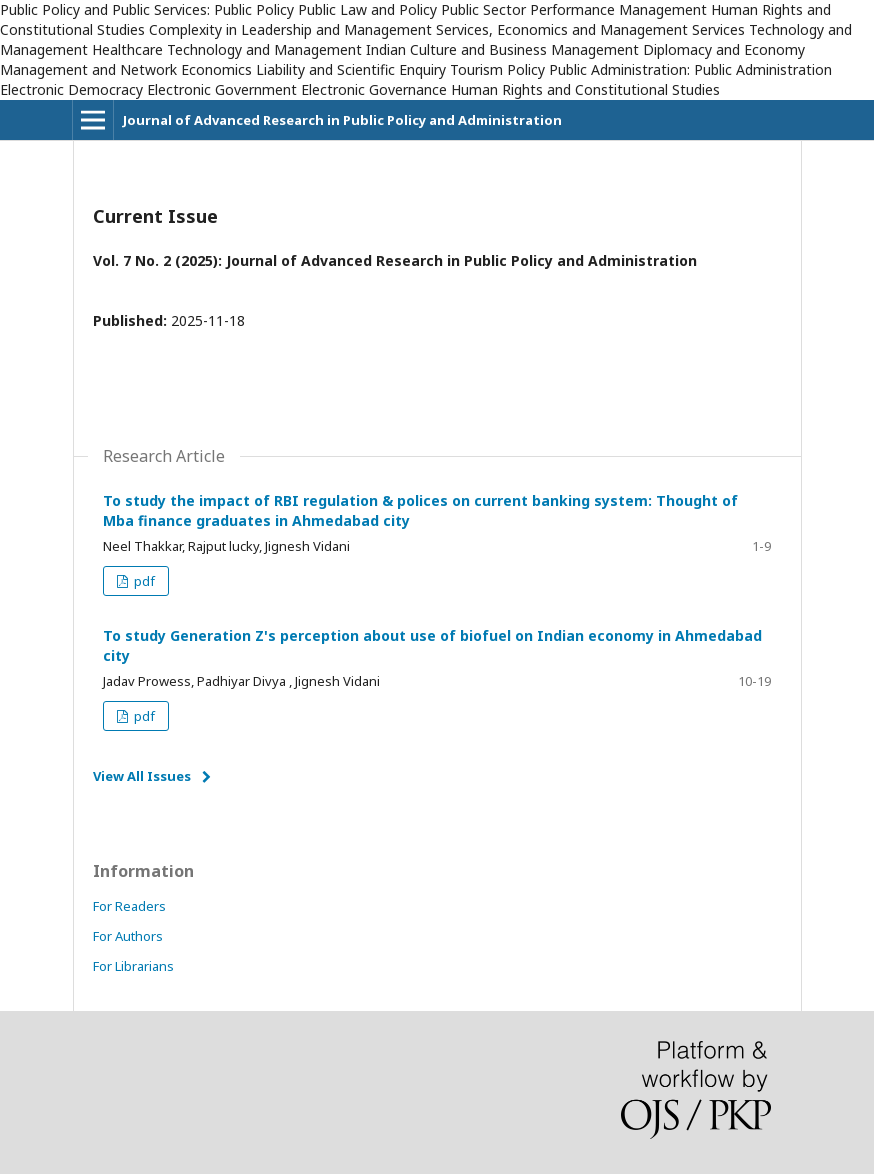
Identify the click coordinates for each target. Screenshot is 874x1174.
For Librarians (133, 966)
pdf (143, 581)
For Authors (128, 936)
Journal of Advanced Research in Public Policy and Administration (342, 120)
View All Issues (142, 776)
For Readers (129, 906)
